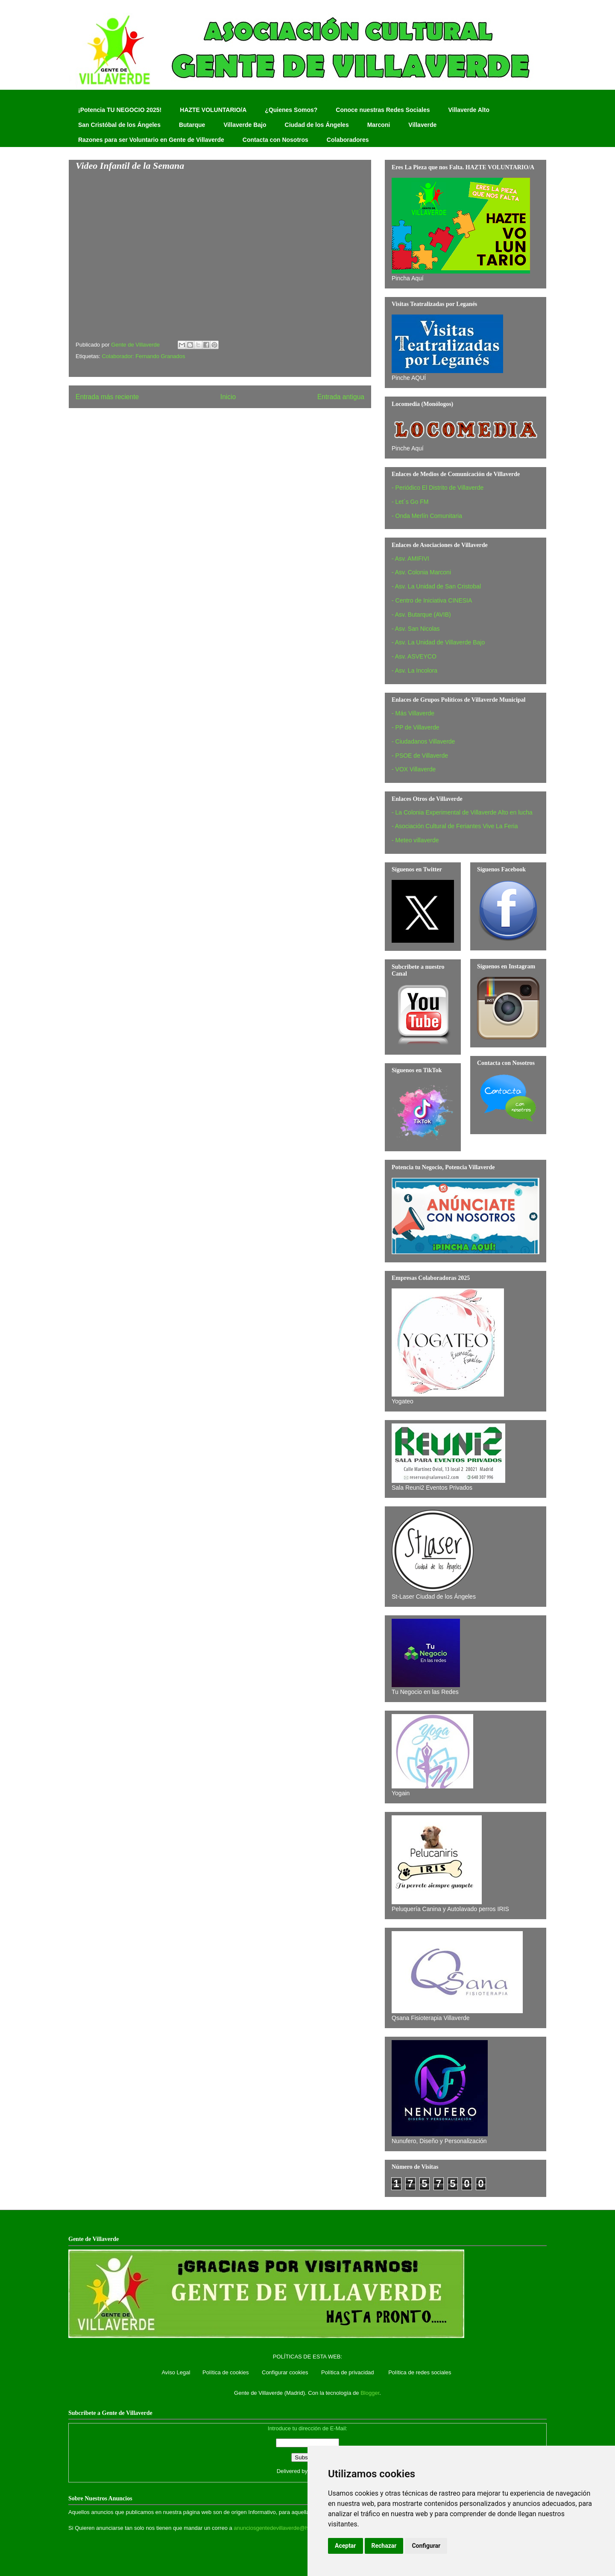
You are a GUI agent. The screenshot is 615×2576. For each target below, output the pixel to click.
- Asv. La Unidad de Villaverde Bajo (438, 642)
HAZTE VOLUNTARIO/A (213, 109)
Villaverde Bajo (244, 124)
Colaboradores (348, 139)
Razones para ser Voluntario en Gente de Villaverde (151, 139)
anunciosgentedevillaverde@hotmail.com (284, 2528)
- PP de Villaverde (415, 727)
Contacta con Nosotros (275, 139)
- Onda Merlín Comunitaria (427, 515)
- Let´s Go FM (410, 501)
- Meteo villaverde (415, 840)
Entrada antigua (340, 396)
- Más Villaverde (413, 713)
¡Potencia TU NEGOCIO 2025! (119, 109)
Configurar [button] (426, 2545)
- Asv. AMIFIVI (410, 558)
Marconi (378, 124)
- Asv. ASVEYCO (414, 656)
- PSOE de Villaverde (420, 755)
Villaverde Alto (468, 109)
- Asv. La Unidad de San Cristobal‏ (436, 586)
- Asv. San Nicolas (416, 628)
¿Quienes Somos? (291, 109)
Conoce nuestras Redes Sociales (383, 109)
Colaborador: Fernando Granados (143, 356)
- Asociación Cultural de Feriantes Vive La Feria (455, 826)
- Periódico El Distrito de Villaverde (437, 487)
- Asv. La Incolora (414, 670)
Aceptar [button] (345, 2545)
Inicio (228, 396)
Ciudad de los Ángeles (317, 124)
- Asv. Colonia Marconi (421, 572)
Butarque (192, 124)
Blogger (369, 2393)
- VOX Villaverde (414, 769)
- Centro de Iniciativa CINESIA (432, 600)
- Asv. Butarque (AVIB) (421, 614)
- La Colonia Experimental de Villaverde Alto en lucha (462, 812)
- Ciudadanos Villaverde (423, 741)
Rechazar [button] (384, 2545)
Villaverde (422, 124)
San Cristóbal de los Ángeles (119, 124)
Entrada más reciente (107, 396)
